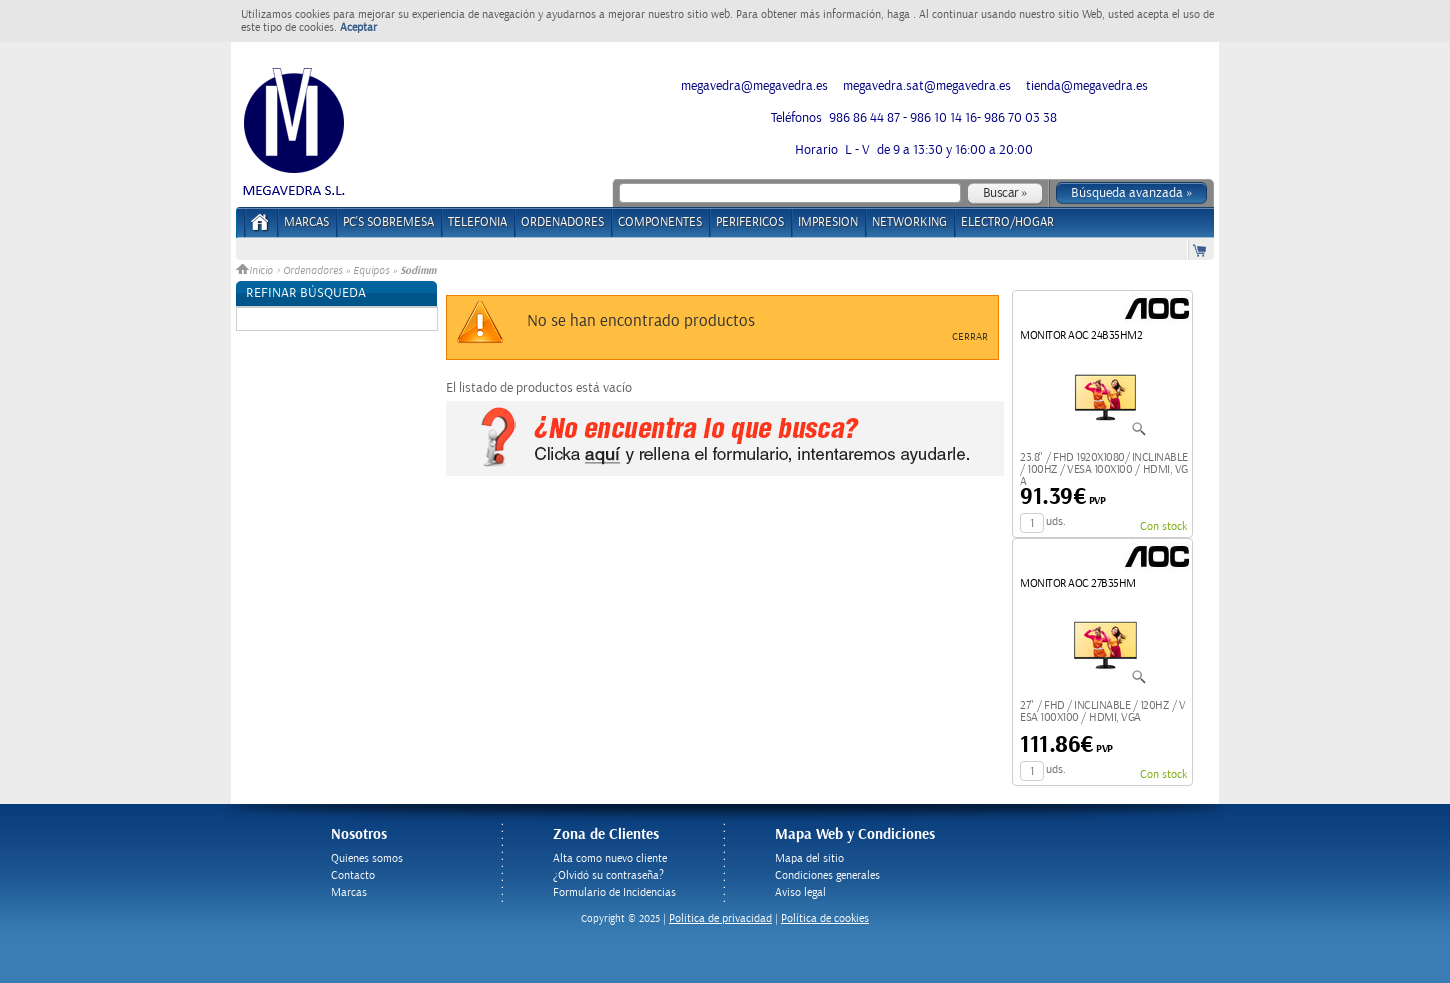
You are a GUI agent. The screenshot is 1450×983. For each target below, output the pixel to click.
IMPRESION (828, 222)
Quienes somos (367, 858)
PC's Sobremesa (388, 222)
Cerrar (970, 337)
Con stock (1163, 526)
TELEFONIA (477, 222)
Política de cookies (825, 918)
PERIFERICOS (750, 222)
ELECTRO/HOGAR (1007, 222)
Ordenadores (312, 271)
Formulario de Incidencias (614, 892)
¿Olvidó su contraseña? (608, 875)
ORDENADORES (562, 222)
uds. (1056, 521)
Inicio (256, 271)
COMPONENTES (660, 222)
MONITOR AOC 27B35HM (1078, 583)
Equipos (371, 271)
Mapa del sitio (809, 858)
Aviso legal (800, 892)
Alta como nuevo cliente (610, 858)
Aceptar (358, 27)
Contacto (353, 875)
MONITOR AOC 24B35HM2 (1081, 335)
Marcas (306, 222)
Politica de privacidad (720, 918)
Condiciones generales (827, 875)
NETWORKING (909, 222)
